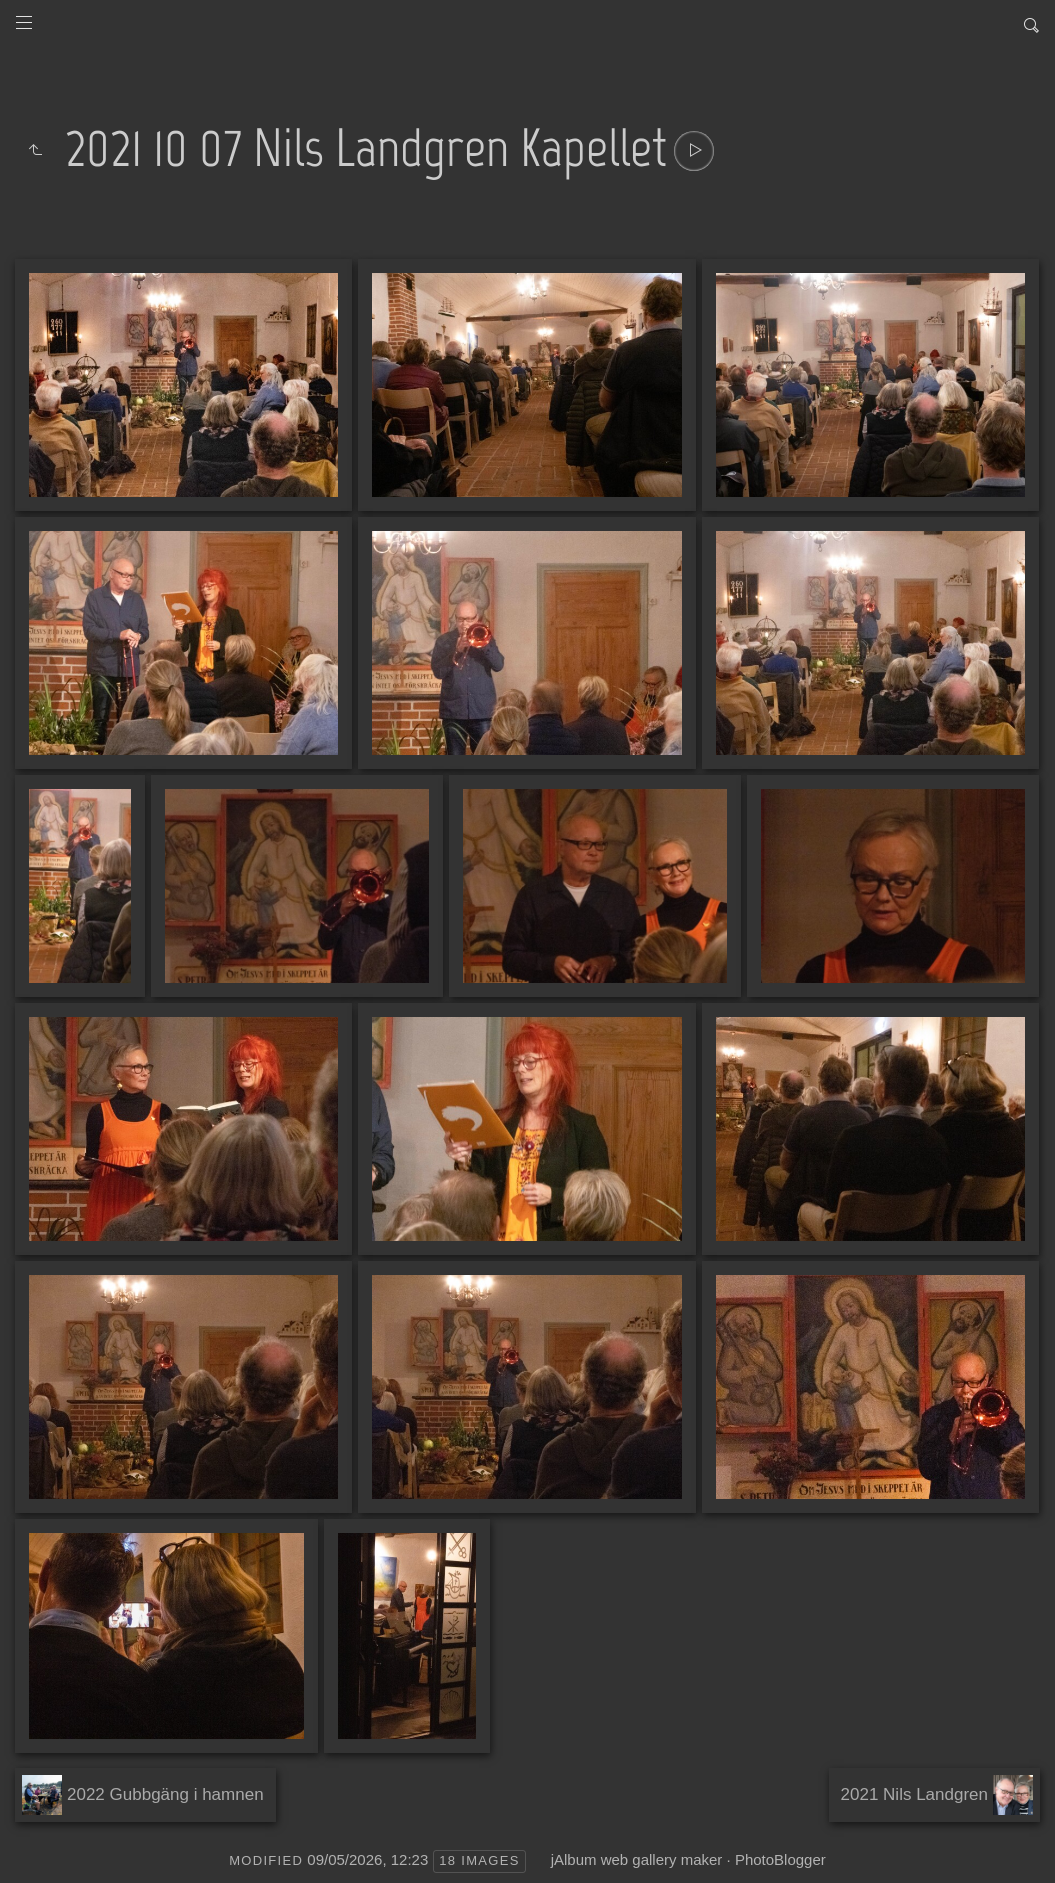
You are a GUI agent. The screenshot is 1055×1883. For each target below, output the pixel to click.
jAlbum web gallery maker (637, 1859)
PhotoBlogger (780, 1859)
